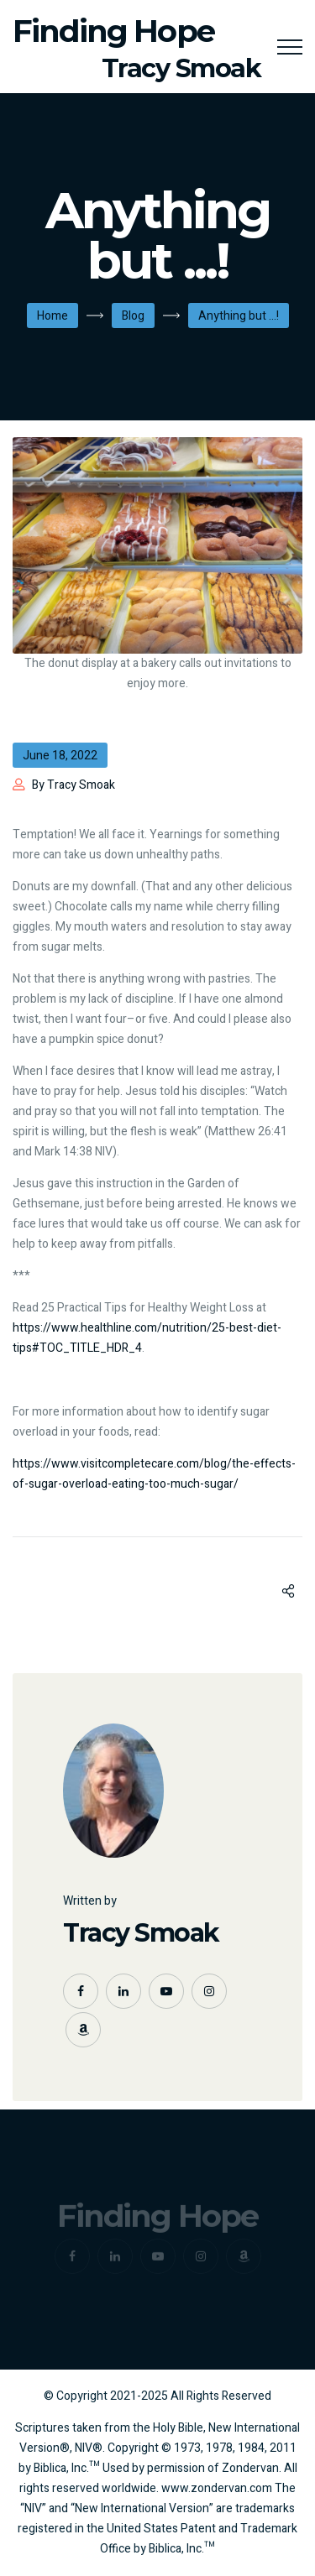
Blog (133, 316)
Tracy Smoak (141, 1932)
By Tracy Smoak (73, 785)
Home (52, 316)
